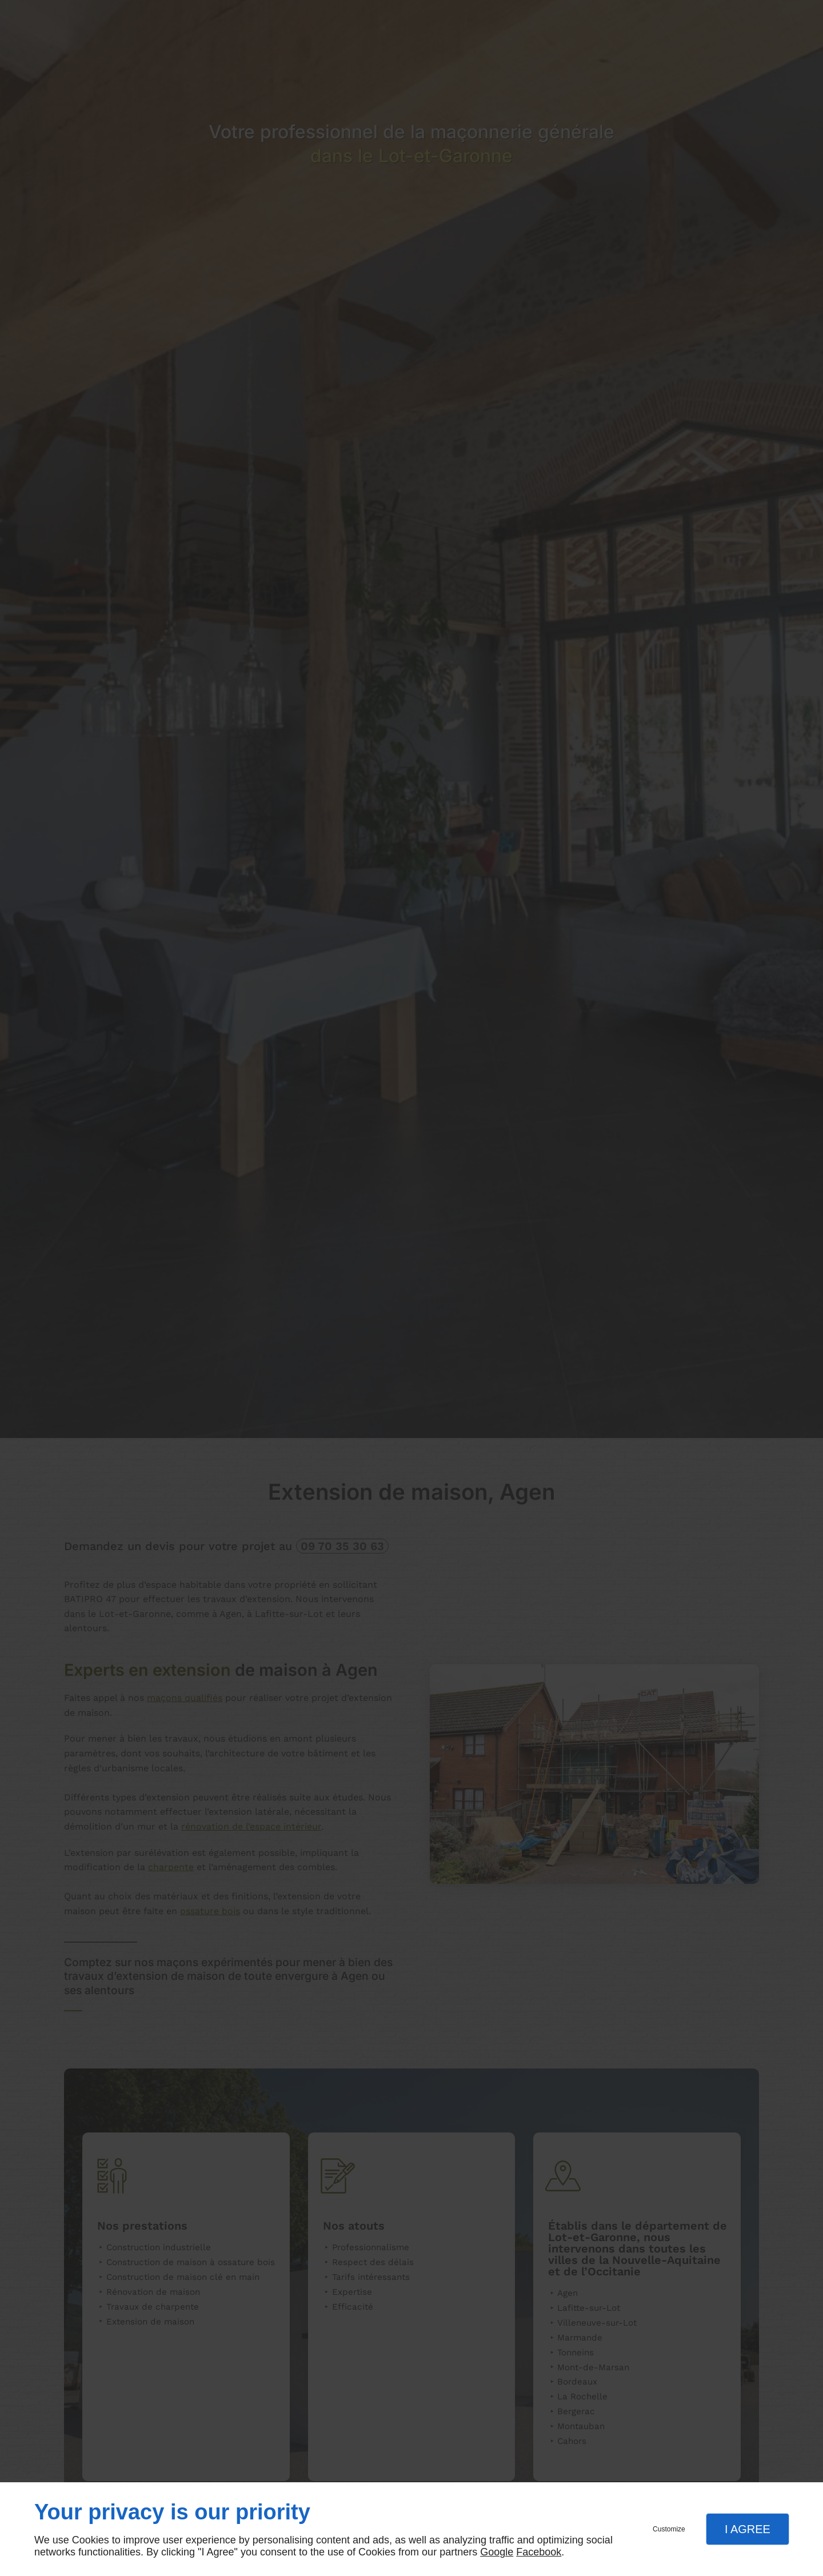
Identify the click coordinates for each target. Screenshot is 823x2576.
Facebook (538, 2552)
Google (496, 2552)
